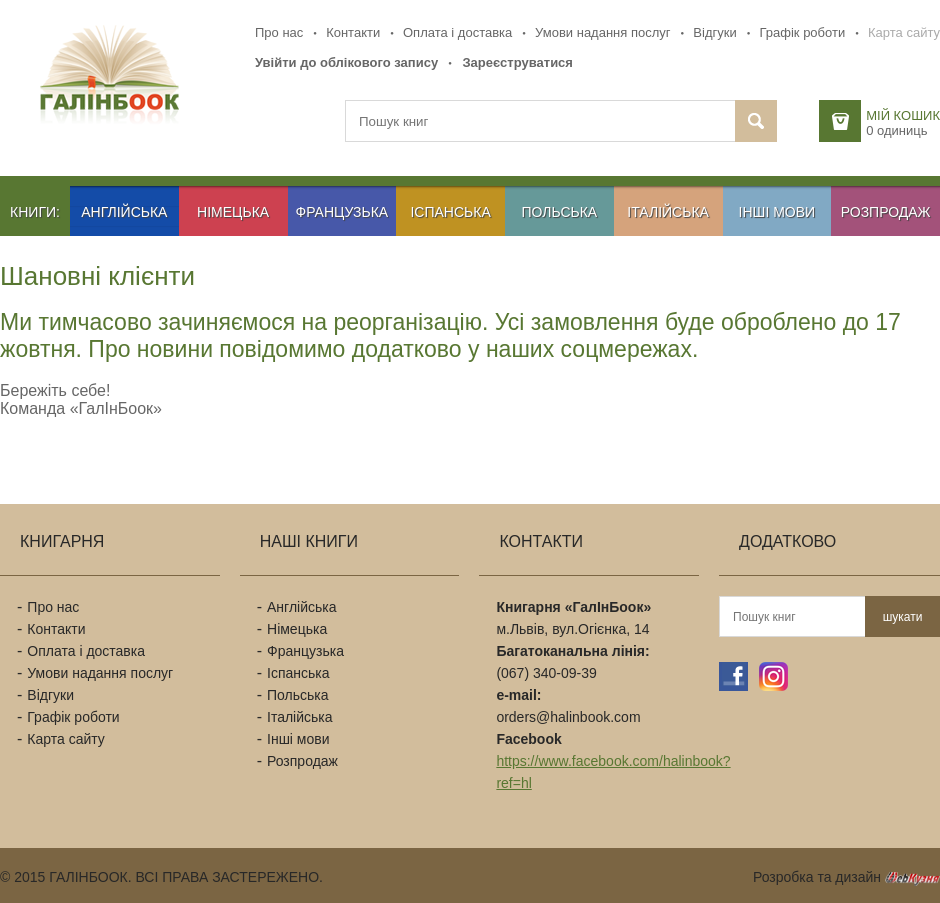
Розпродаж (886, 212)
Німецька (233, 212)
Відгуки (714, 32)
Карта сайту (904, 32)
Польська (560, 212)
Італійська (668, 212)
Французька (342, 212)
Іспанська (450, 212)
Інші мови (777, 212)
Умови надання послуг (602, 32)
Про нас (279, 32)
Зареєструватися (517, 62)
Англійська (124, 212)
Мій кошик (903, 115)
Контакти (353, 32)
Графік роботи (802, 32)
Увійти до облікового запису (346, 62)
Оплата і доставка (457, 32)
